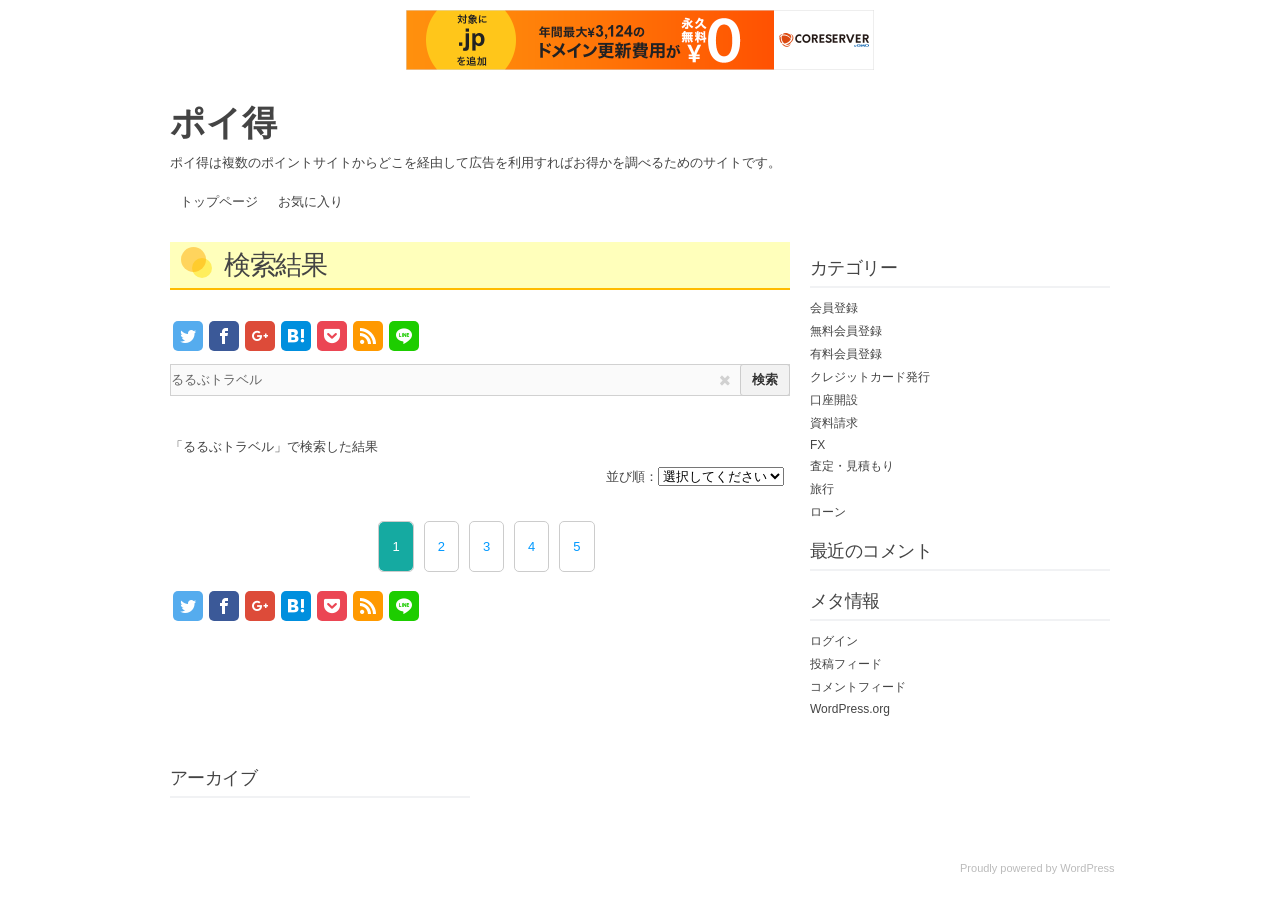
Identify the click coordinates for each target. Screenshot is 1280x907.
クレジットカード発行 (870, 377)
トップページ (219, 201)
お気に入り (310, 201)
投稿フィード (846, 664)
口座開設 (834, 400)
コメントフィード (858, 687)
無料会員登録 (846, 331)
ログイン (834, 641)
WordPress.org (850, 709)
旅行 (822, 489)
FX (817, 445)
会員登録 (834, 308)
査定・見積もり (852, 466)
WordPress (1087, 868)
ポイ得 (223, 122)
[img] (725, 380)
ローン (828, 512)
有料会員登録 (846, 354)
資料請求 (834, 423)
